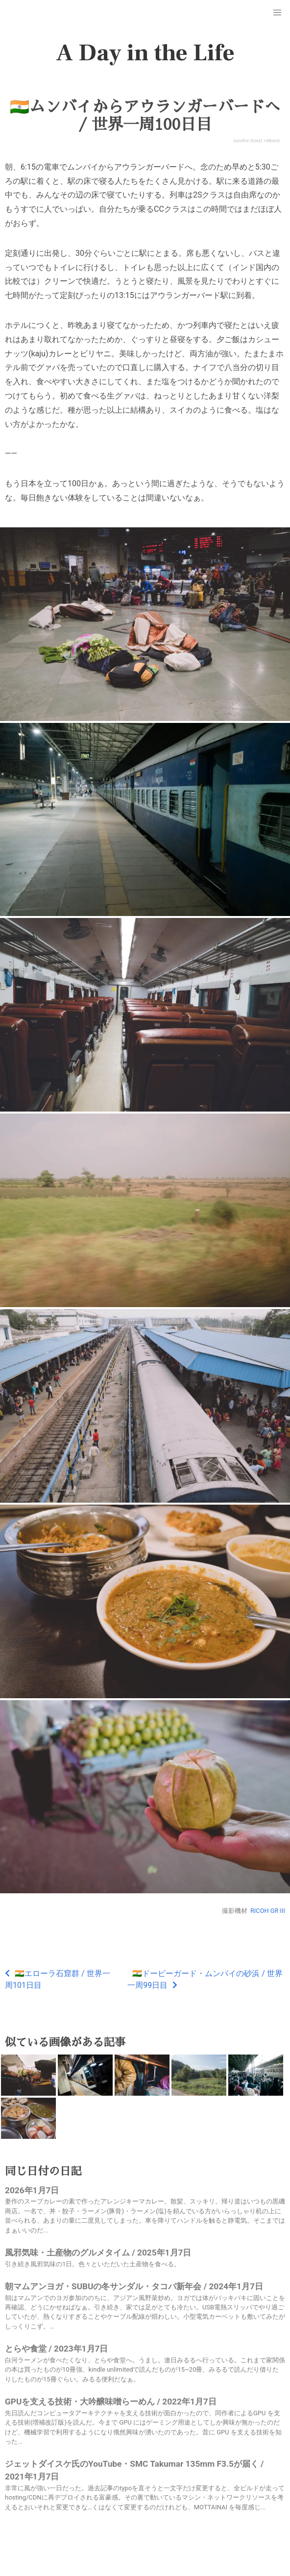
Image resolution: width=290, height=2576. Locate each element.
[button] (277, 12)
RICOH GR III (267, 1910)
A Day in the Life (145, 53)
